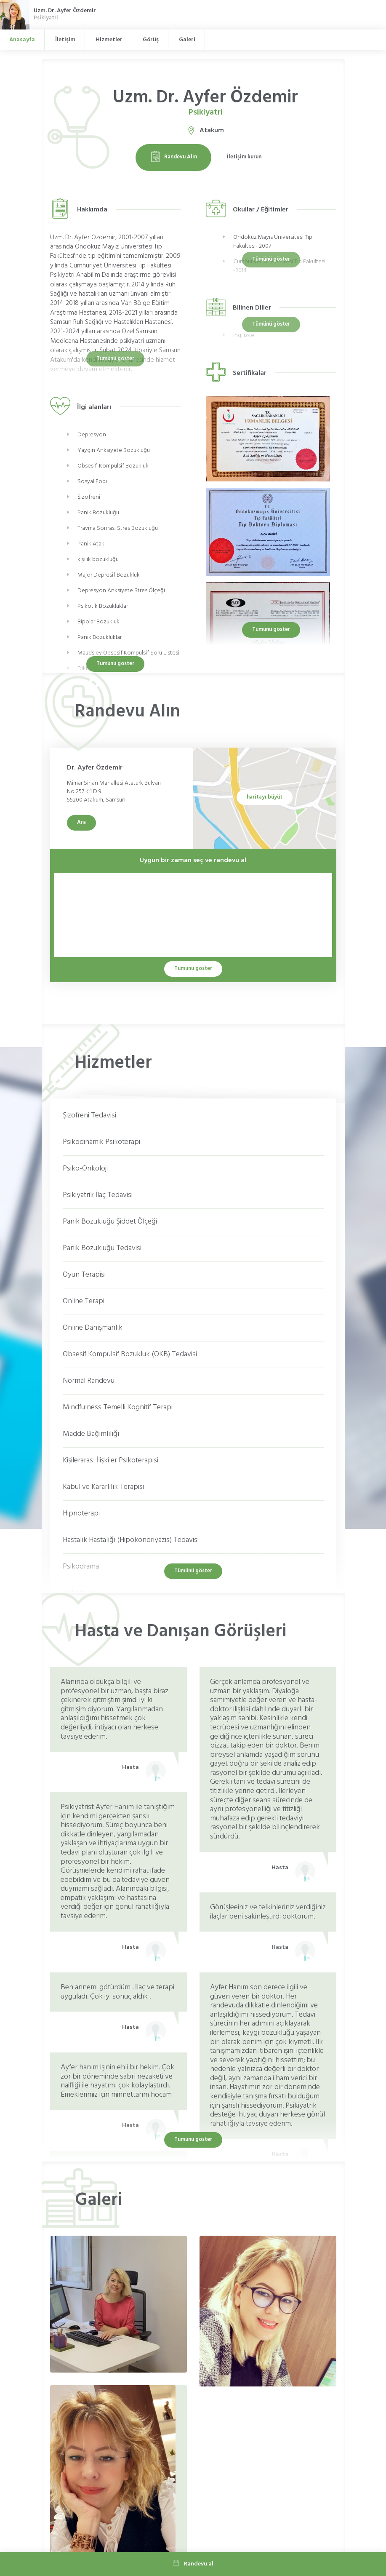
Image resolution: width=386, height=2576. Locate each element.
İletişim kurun (244, 156)
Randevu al (193, 2564)
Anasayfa (22, 40)
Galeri (187, 40)
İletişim (65, 40)
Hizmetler (109, 40)
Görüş (151, 40)
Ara (81, 822)
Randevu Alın (173, 156)
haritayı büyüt (264, 797)
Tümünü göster (271, 629)
